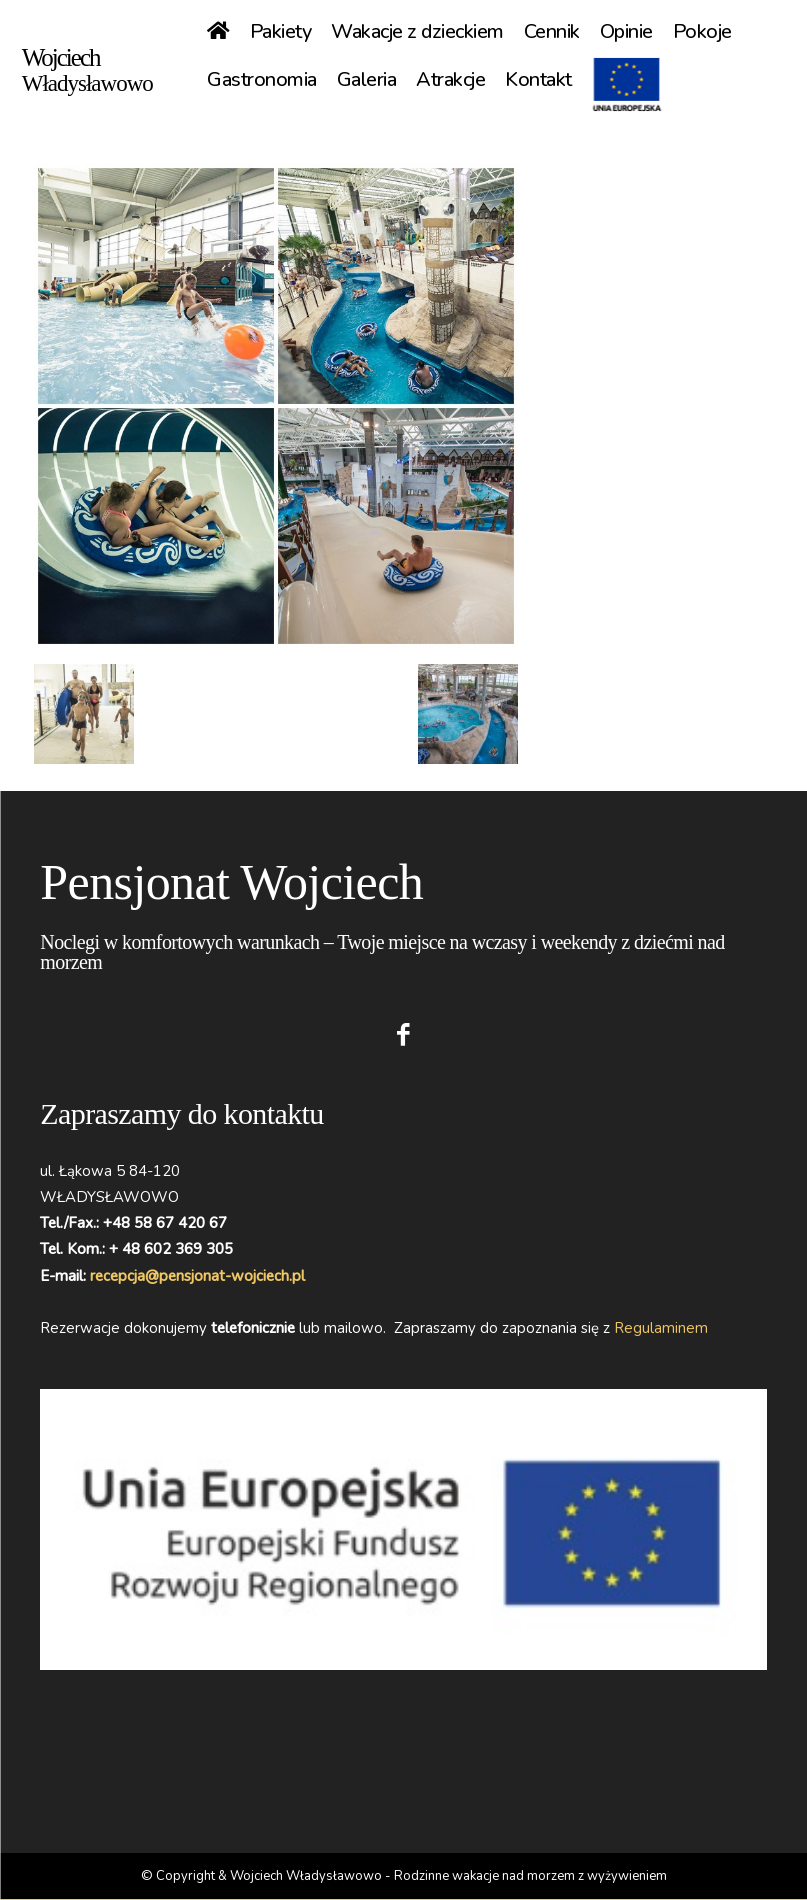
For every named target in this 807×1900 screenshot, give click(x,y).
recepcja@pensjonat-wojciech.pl (197, 1276)
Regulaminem (661, 1328)
